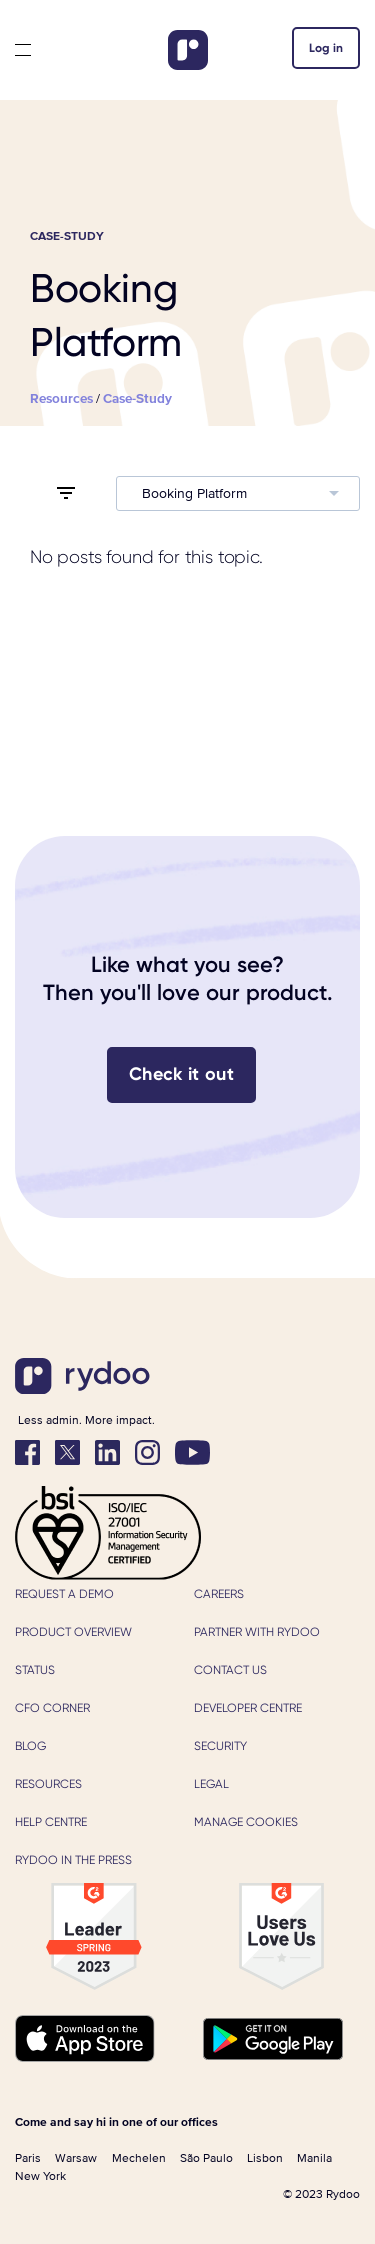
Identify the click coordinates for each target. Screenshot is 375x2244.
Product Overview (73, 1632)
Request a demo (64, 1594)
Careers (219, 1594)
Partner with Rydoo (257, 1632)
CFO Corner (52, 1708)
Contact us (230, 1670)
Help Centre (51, 1822)
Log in (326, 48)
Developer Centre (248, 1708)
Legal (211, 1784)
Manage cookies (246, 1822)
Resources (48, 1784)
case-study (137, 399)
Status (35, 1670)
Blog (30, 1746)
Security (220, 1746)
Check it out (181, 1074)
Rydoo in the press (73, 1860)
